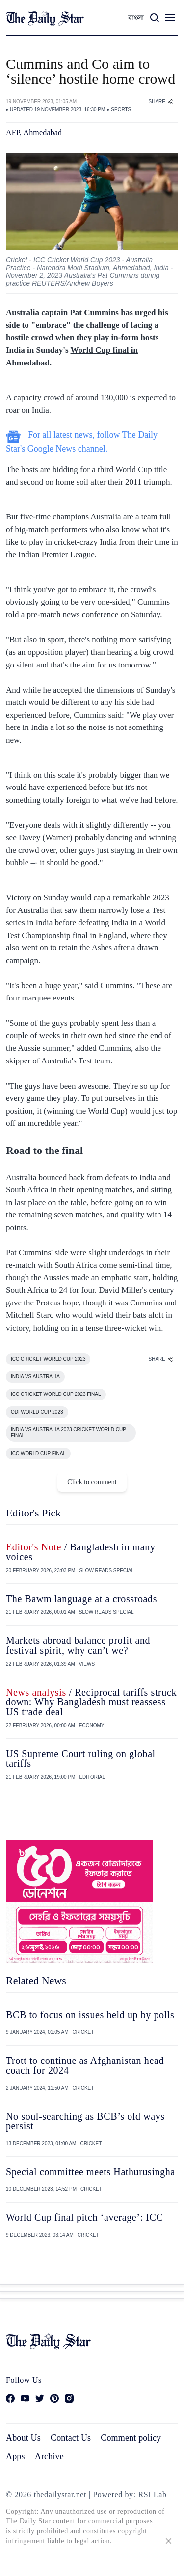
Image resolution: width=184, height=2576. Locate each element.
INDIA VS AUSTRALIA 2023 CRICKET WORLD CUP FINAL (68, 1432)
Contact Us (71, 2438)
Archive (49, 2456)
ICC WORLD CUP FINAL (38, 1453)
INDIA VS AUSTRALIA (35, 1376)
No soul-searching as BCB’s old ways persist (85, 2121)
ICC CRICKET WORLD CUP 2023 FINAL (56, 1394)
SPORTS (121, 109)
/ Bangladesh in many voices (81, 1552)
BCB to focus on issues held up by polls (90, 2014)
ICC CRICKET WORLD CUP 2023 (48, 1359)
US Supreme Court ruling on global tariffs (81, 1758)
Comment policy (131, 2438)
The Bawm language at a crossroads (81, 1598)
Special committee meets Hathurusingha (90, 2171)
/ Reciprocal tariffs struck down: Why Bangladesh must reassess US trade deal (91, 1702)
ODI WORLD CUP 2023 (37, 1412)
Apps (15, 2456)
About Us (23, 2438)
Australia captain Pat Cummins (62, 312)
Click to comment (91, 1481)
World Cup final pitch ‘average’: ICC (84, 2217)
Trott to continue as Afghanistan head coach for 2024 (85, 2065)
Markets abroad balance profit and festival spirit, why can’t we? (78, 1645)
